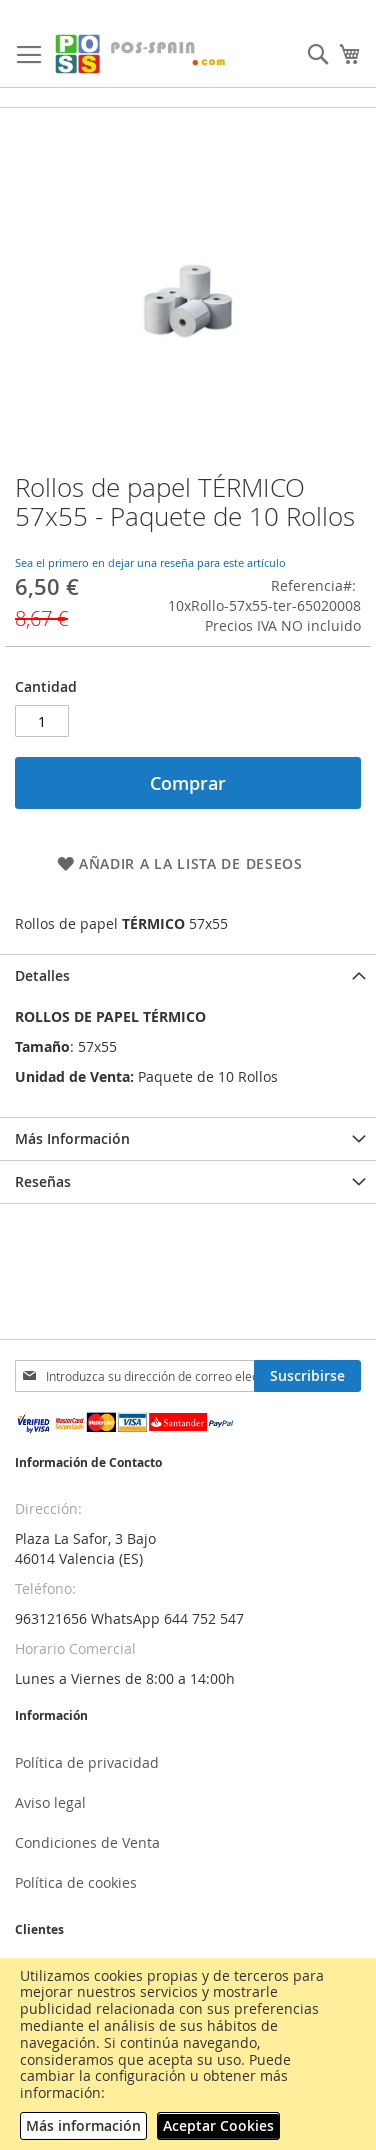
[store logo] (141, 54)
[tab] (188, 975)
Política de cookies (76, 1882)
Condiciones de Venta (87, 1842)
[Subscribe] (307, 1376)
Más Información (72, 1138)
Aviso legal (50, 1802)
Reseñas (43, 1181)
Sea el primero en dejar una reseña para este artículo (150, 562)
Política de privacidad (87, 1762)
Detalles (42, 975)
